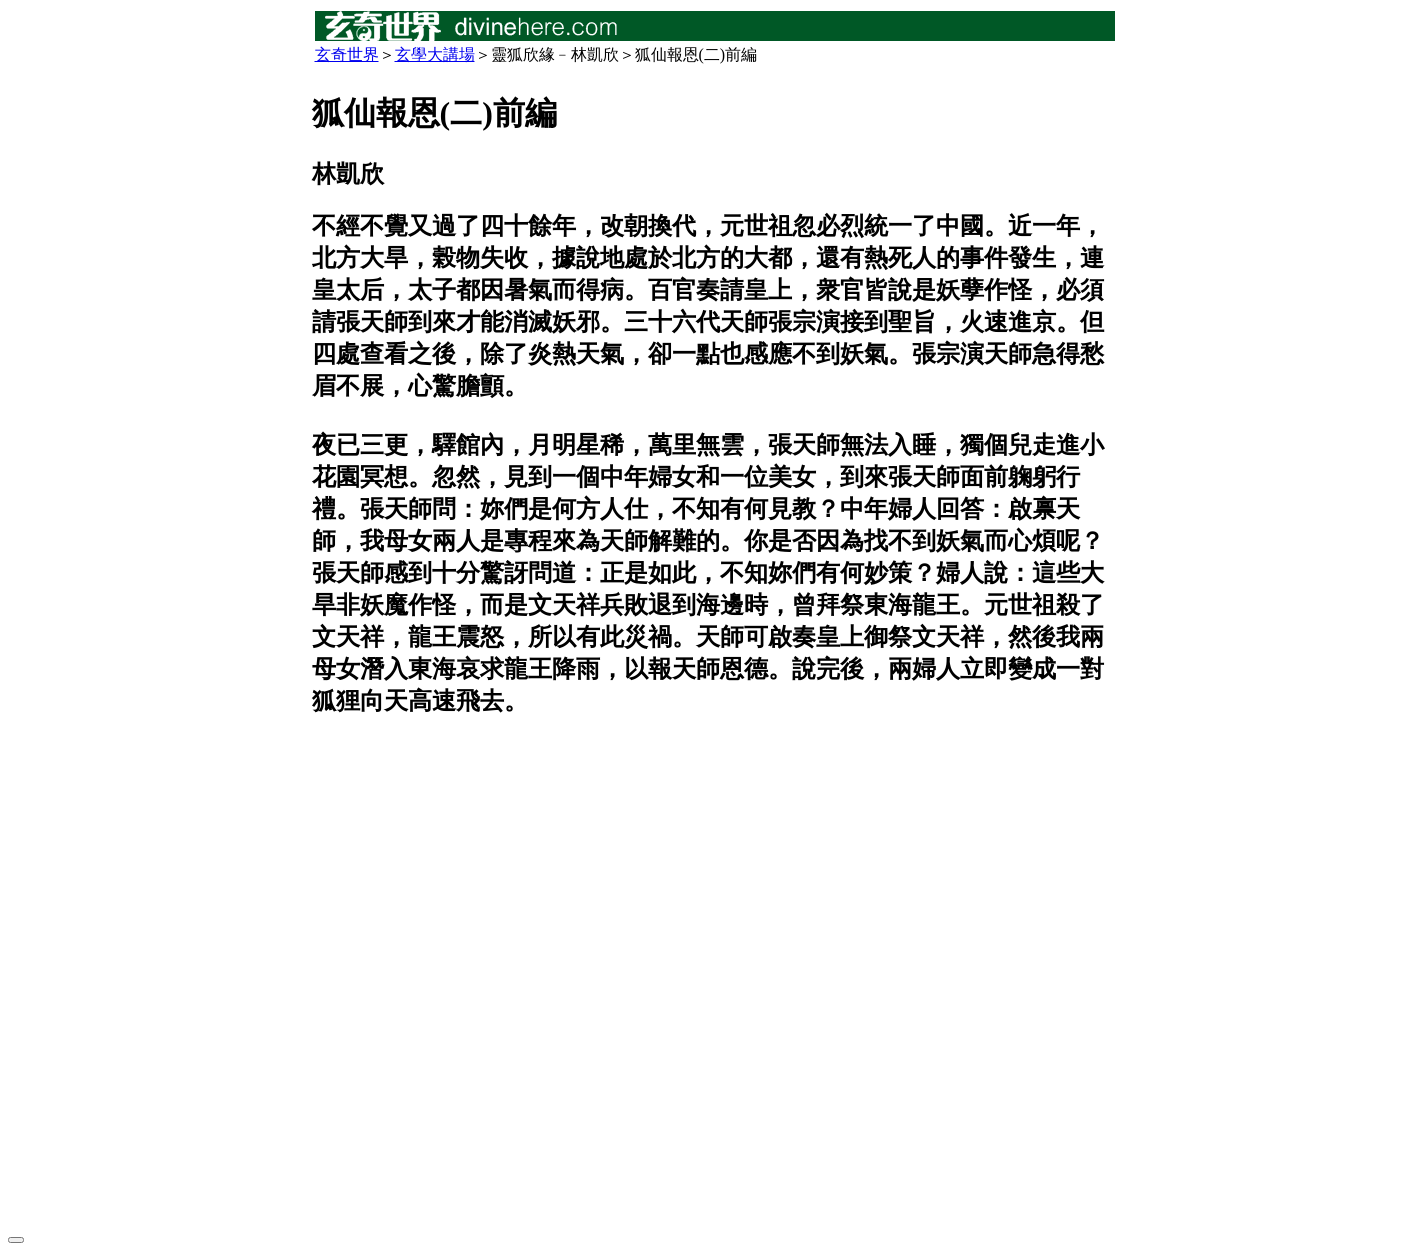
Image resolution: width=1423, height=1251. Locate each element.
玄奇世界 (347, 54)
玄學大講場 (435, 54)
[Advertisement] (712, 977)
